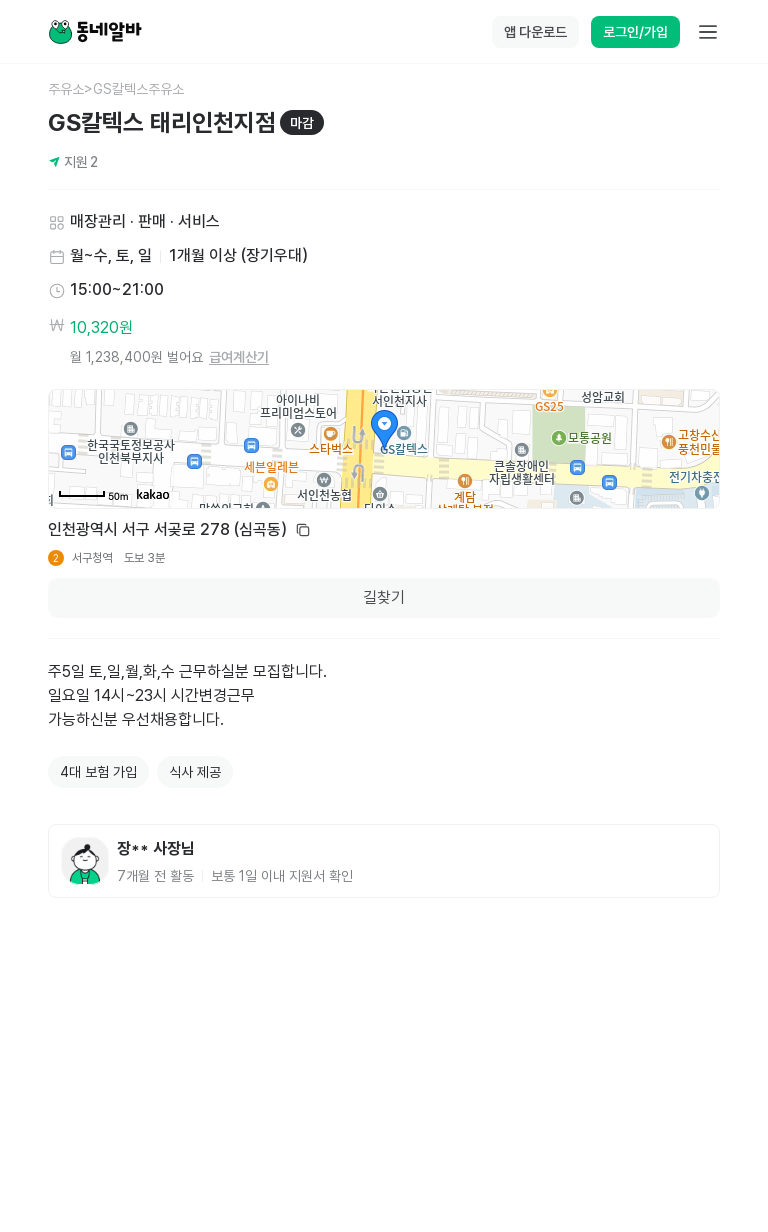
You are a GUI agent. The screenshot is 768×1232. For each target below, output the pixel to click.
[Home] (95, 32)
